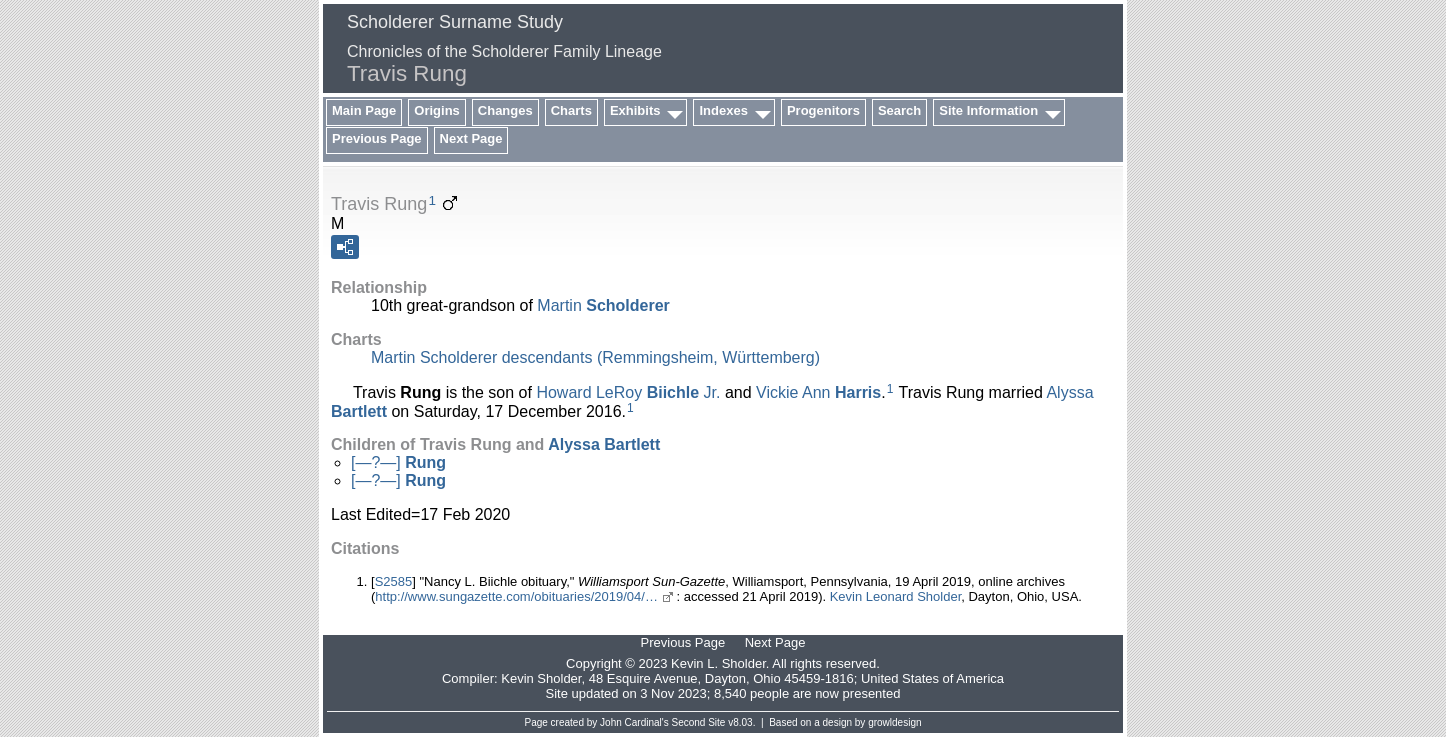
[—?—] (398, 462)
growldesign (894, 722)
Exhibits (635, 110)
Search (899, 110)
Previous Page (377, 138)
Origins (437, 110)
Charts (571, 110)
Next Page (471, 138)
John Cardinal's (634, 722)
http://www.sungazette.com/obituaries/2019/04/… (516, 596)
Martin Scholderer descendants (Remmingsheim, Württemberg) (595, 357)
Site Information (988, 110)
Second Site (699, 722)
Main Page (364, 110)
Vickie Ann (818, 392)
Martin (603, 305)
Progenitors (823, 110)
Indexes (723, 110)
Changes (505, 110)
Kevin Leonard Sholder (896, 596)
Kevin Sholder (541, 678)
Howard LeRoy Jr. (628, 392)
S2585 (394, 581)
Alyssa (604, 444)
